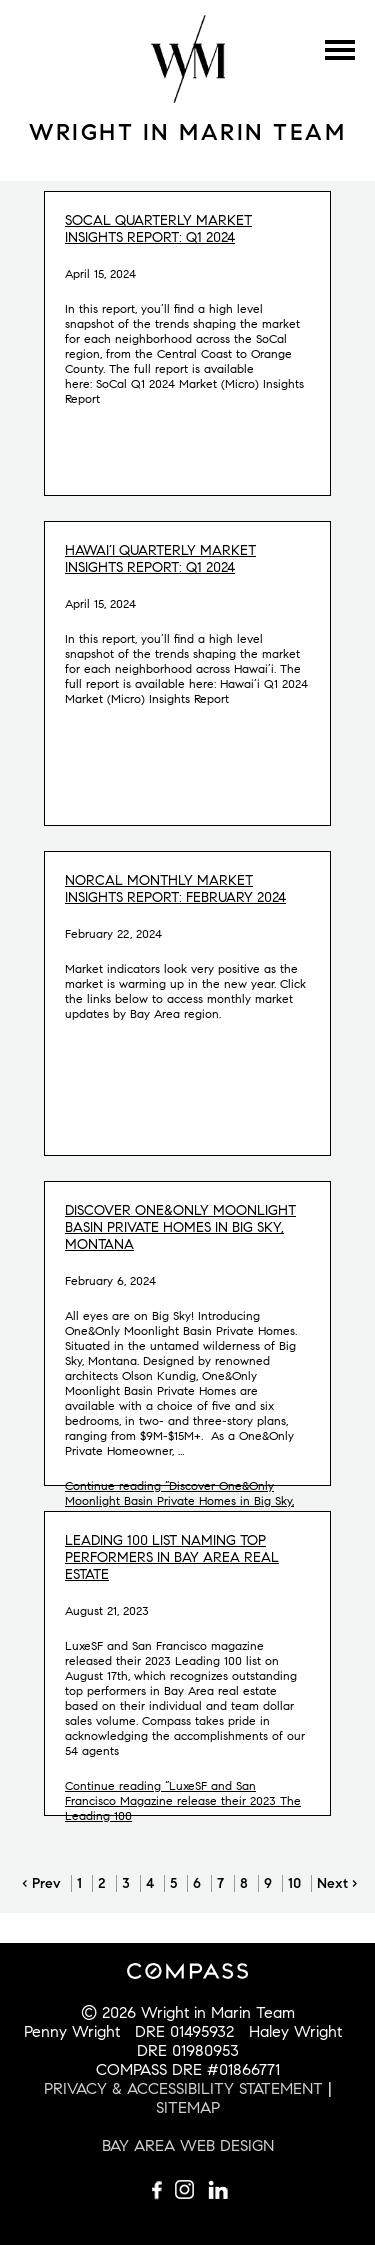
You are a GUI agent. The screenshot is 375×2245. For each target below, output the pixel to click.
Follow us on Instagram (188, 2190)
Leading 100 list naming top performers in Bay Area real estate (172, 1557)
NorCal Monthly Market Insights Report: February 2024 (175, 889)
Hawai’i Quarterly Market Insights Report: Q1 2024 (160, 559)
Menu (340, 50)
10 (294, 1883)
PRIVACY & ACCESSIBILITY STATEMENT (183, 2088)
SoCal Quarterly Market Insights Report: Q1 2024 (158, 229)
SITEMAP (188, 2107)
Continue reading (179, 1500)
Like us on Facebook (158, 2190)
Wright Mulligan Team (188, 59)
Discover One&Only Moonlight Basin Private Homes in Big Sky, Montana (180, 1227)
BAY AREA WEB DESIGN (188, 2145)
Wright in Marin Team (187, 132)
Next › (337, 1883)
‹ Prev (41, 1883)
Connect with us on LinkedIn (218, 2190)
